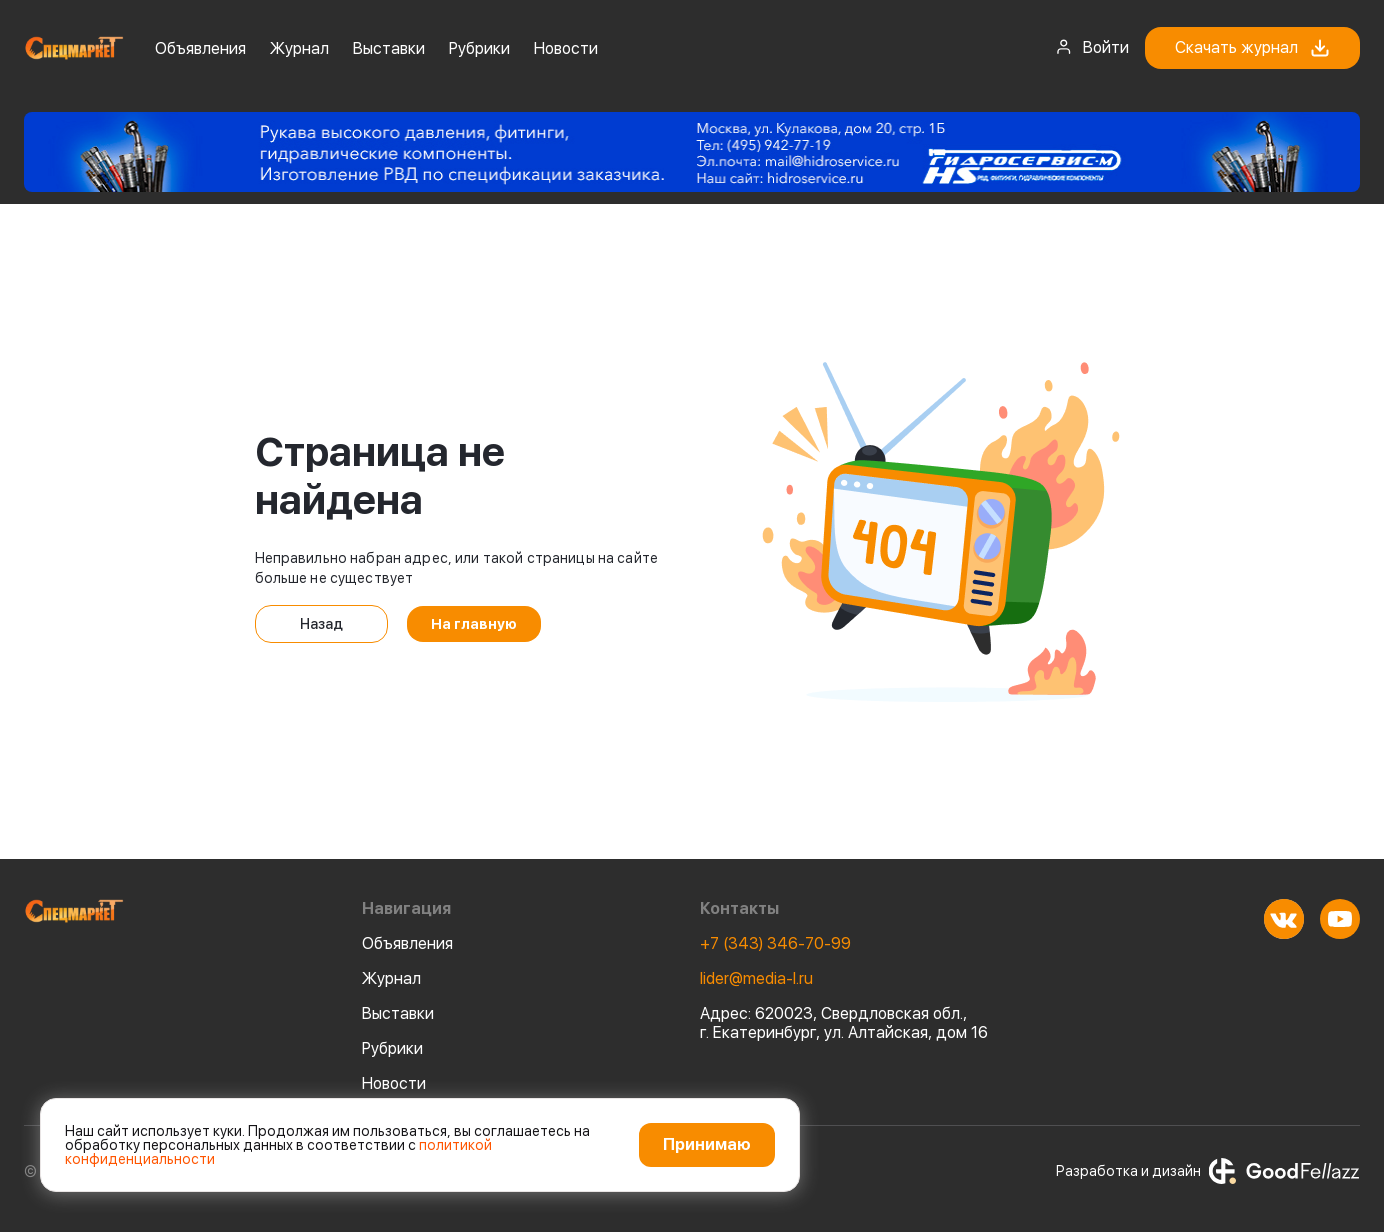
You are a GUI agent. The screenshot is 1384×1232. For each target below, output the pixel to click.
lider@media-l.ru (756, 978)
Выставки (389, 48)
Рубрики (479, 48)
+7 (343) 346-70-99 (775, 943)
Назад (321, 624)
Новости (566, 48)
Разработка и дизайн (1208, 1171)
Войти (1092, 47)
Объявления (200, 48)
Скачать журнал (1252, 48)
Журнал (299, 48)
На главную (474, 624)
